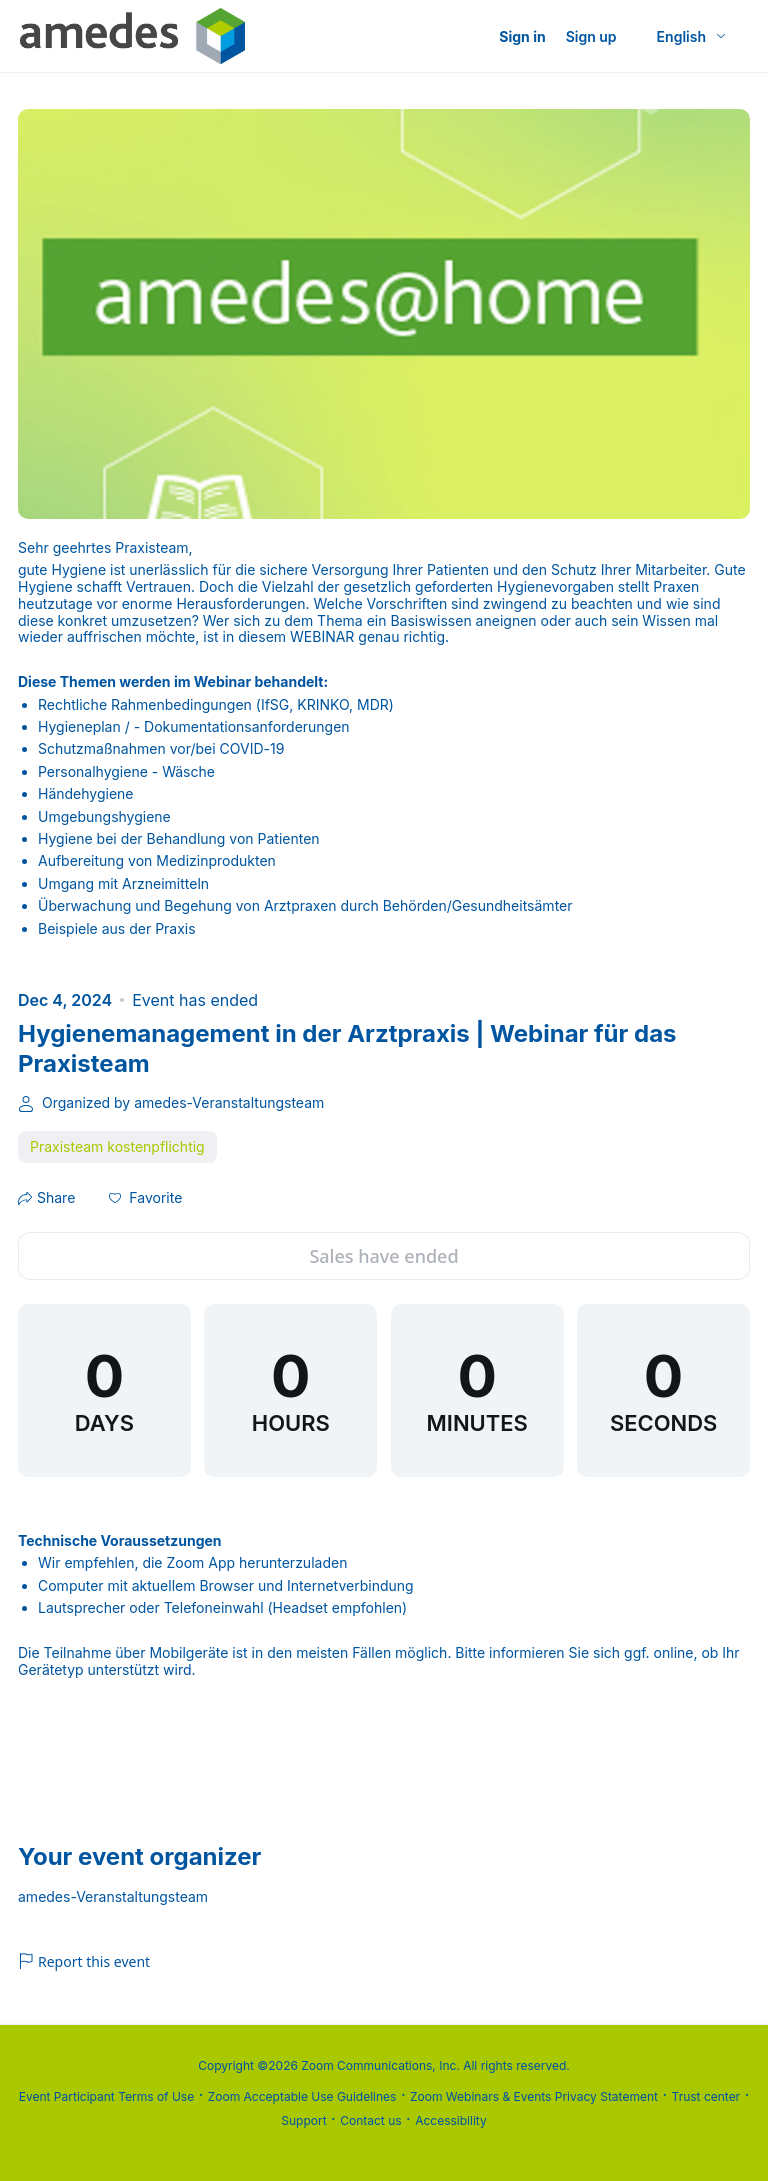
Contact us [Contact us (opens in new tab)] (370, 2120)
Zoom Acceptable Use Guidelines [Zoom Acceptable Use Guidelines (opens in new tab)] (302, 2096)
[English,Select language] (692, 36)
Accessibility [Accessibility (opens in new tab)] (451, 2120)
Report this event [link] (84, 1961)
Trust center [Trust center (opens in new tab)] (706, 2096)
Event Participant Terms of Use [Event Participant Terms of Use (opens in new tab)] (106, 2096)
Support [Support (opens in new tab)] (303, 2120)
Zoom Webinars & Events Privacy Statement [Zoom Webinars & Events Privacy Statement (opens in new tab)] (534, 2096)
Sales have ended (383, 1256)
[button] (145, 1198)
